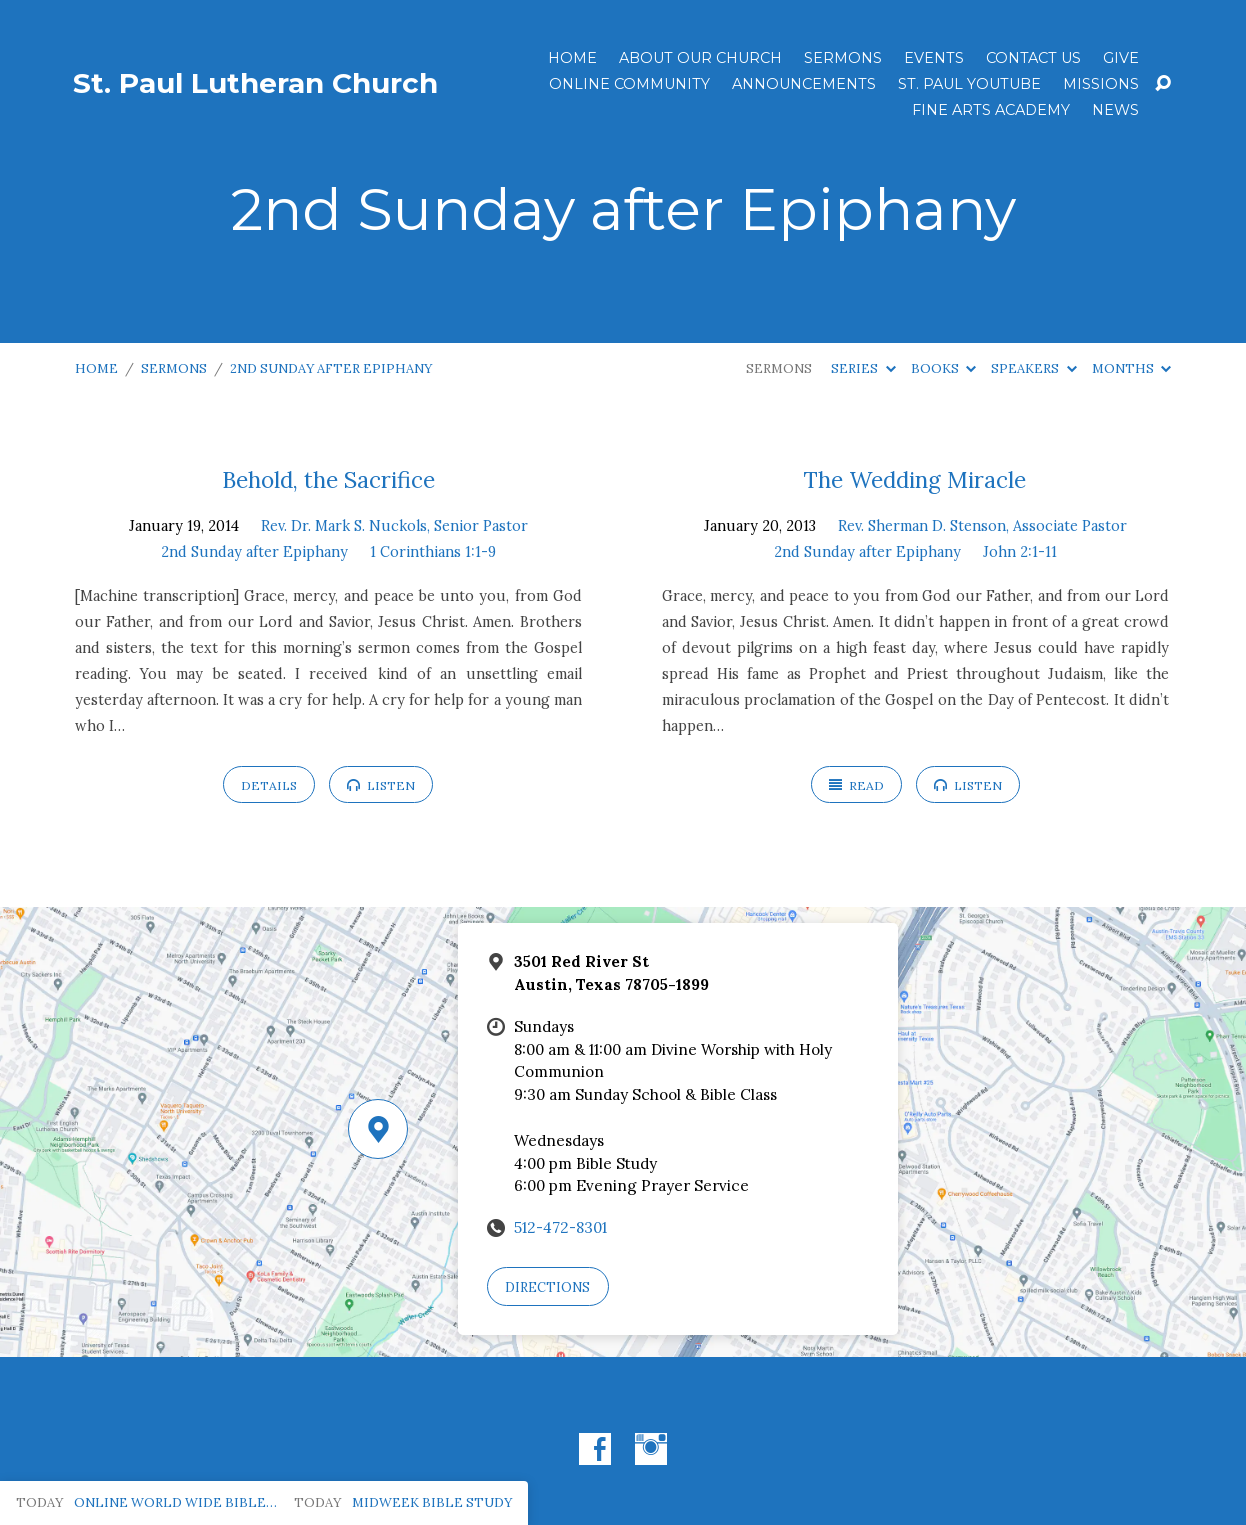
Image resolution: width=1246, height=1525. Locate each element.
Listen (381, 785)
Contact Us (1033, 58)
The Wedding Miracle (915, 479)
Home (572, 58)
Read (856, 785)
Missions (1101, 84)
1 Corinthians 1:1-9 (433, 552)
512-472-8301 (560, 1227)
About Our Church (700, 58)
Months (1131, 368)
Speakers (1033, 368)
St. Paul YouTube (969, 84)
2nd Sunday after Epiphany (331, 368)
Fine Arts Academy (991, 110)
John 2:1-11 (1020, 552)
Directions (547, 1287)
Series (863, 368)
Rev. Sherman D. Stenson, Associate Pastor (982, 526)
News (1115, 110)
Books (943, 368)
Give (1121, 58)
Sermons (843, 58)
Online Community (629, 84)
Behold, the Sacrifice (328, 479)
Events (934, 58)
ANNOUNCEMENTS (804, 84)
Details (269, 785)
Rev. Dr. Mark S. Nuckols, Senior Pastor (394, 526)
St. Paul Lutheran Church (255, 83)
